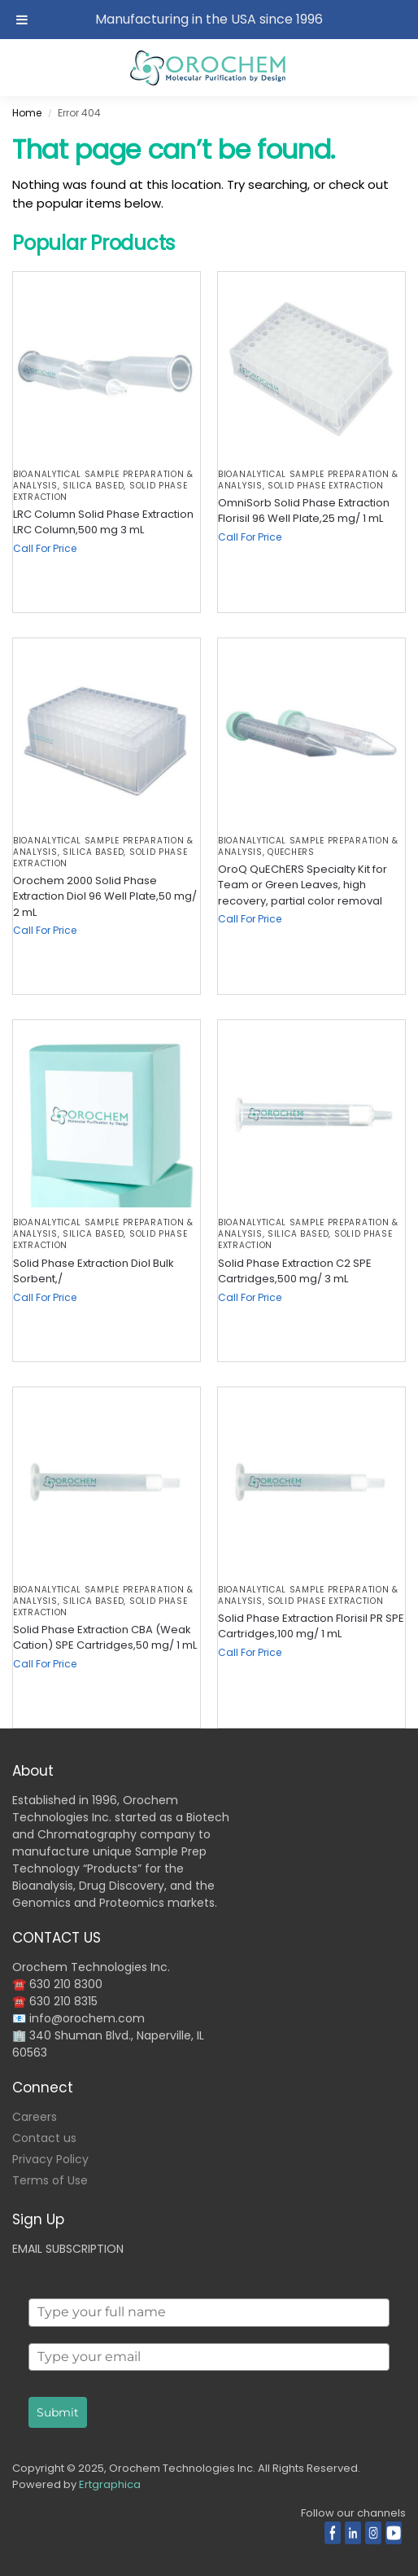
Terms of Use (50, 2180)
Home (26, 113)
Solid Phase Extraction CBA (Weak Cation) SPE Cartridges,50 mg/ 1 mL (105, 1638)
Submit (58, 2412)
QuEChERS (291, 852)
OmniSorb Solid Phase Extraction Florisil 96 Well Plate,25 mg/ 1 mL (304, 511)
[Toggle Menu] (22, 19)
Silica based (93, 486)
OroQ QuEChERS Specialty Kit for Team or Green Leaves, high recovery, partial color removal (302, 885)
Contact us (44, 2138)
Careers (34, 2117)
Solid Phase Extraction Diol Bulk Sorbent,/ (93, 1271)
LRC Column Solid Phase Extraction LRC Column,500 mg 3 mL (103, 522)
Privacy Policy (50, 2159)
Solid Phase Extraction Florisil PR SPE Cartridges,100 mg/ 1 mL (311, 1626)
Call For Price (44, 548)
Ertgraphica (110, 2484)
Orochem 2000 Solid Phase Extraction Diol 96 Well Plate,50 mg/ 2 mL (105, 896)
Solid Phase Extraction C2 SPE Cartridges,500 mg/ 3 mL (295, 1271)
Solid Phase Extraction (325, 486)
